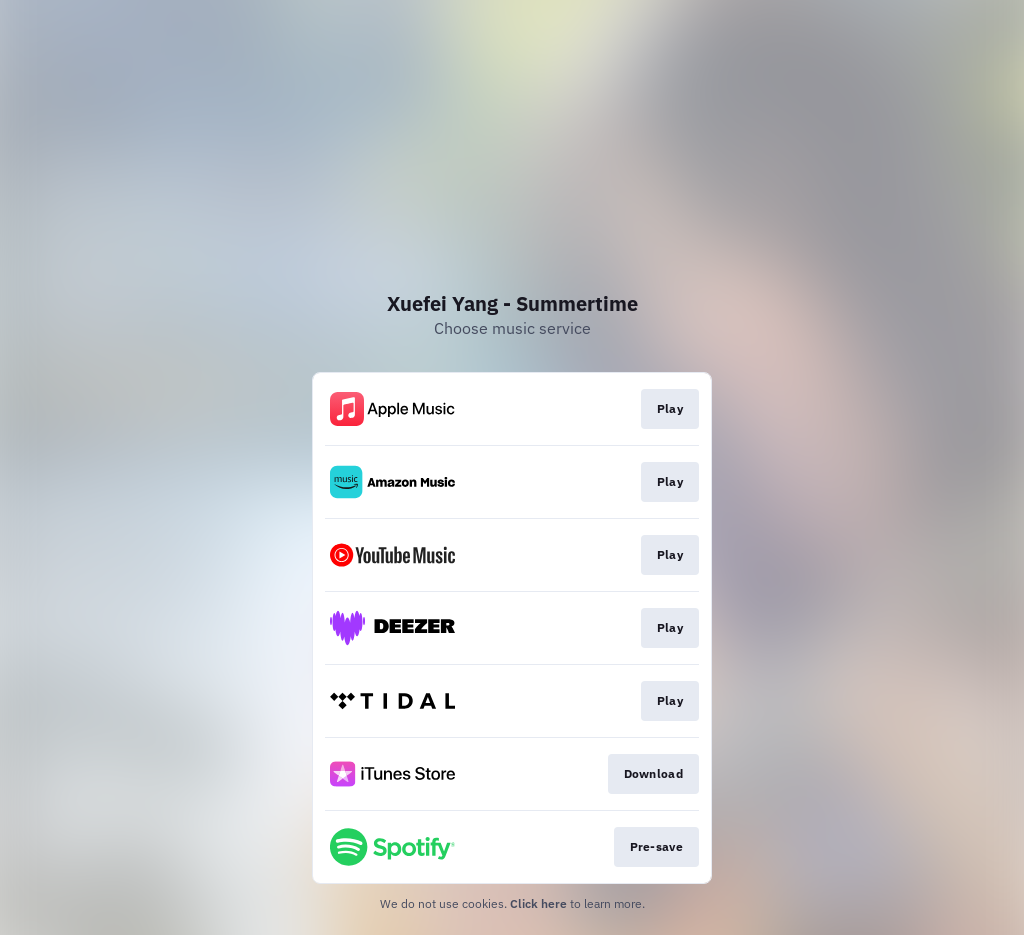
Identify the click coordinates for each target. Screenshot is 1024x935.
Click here (538, 903)
